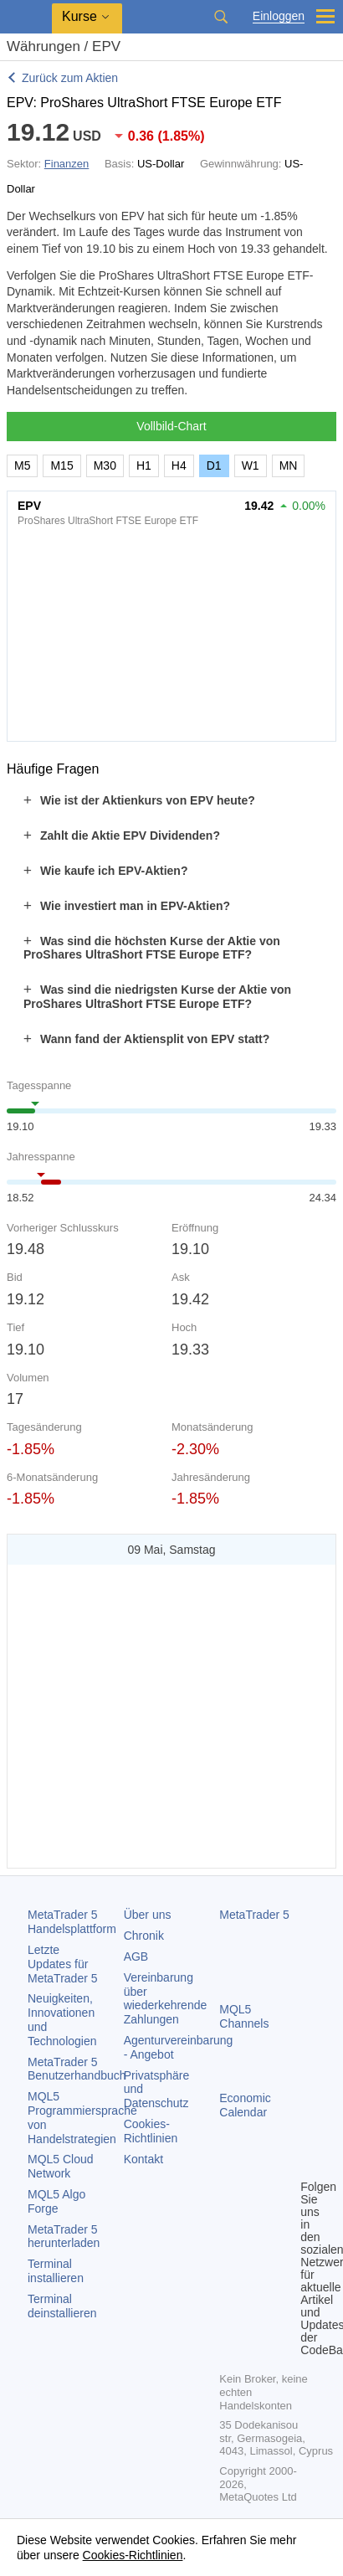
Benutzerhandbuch (77, 2069)
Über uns (148, 1914)
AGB (136, 1956)
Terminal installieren (56, 2271)
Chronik (144, 1935)
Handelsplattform (72, 1922)
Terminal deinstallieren (62, 2306)
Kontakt (143, 2159)
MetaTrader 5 (254, 1914)
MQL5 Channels (244, 2016)
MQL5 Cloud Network (61, 2166)
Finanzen (66, 163)
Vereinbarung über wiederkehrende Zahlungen (165, 1998)
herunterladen (64, 2236)
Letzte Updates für (63, 1964)
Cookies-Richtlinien (151, 2131)
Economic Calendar (244, 2105)
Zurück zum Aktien (70, 78)
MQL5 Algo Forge (56, 2201)
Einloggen (279, 16)
